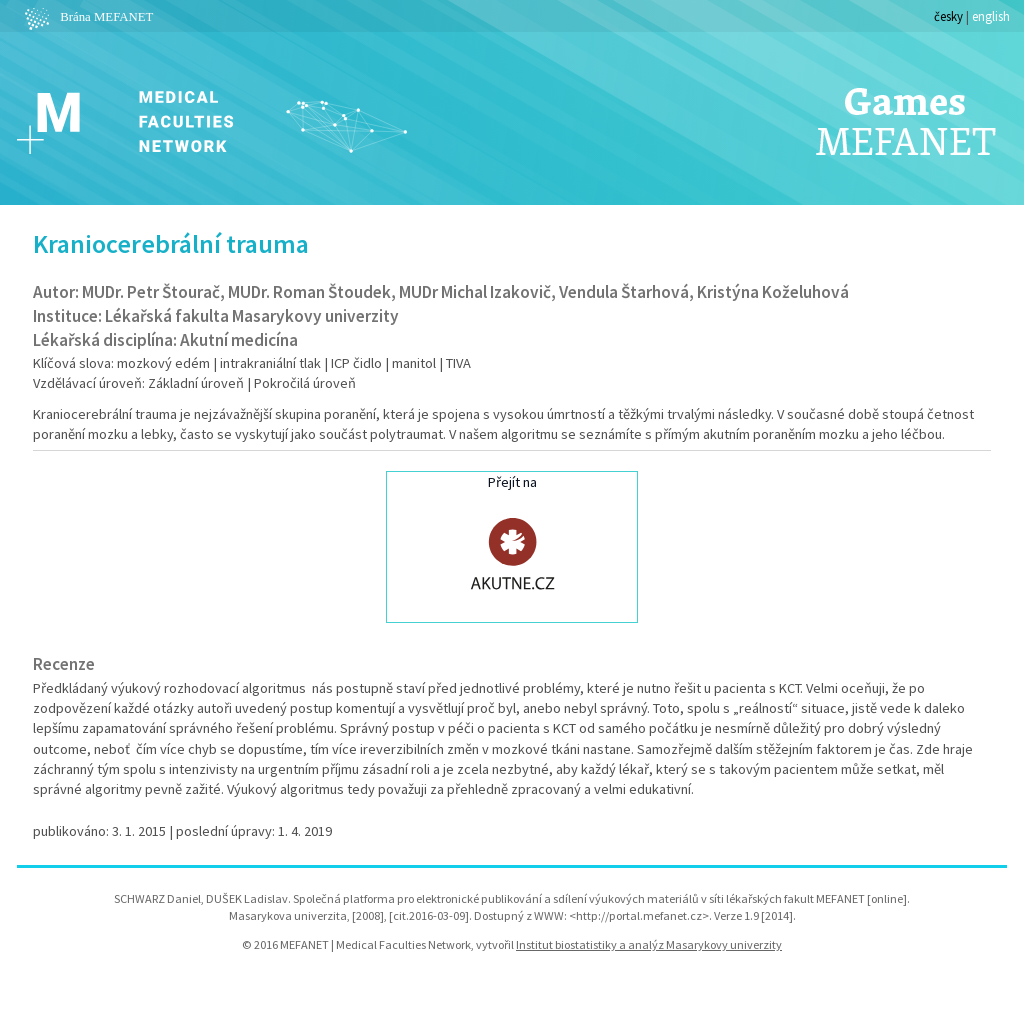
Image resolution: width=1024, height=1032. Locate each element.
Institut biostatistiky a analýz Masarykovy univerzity (649, 944)
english (991, 16)
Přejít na (512, 545)
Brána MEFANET (86, 17)
